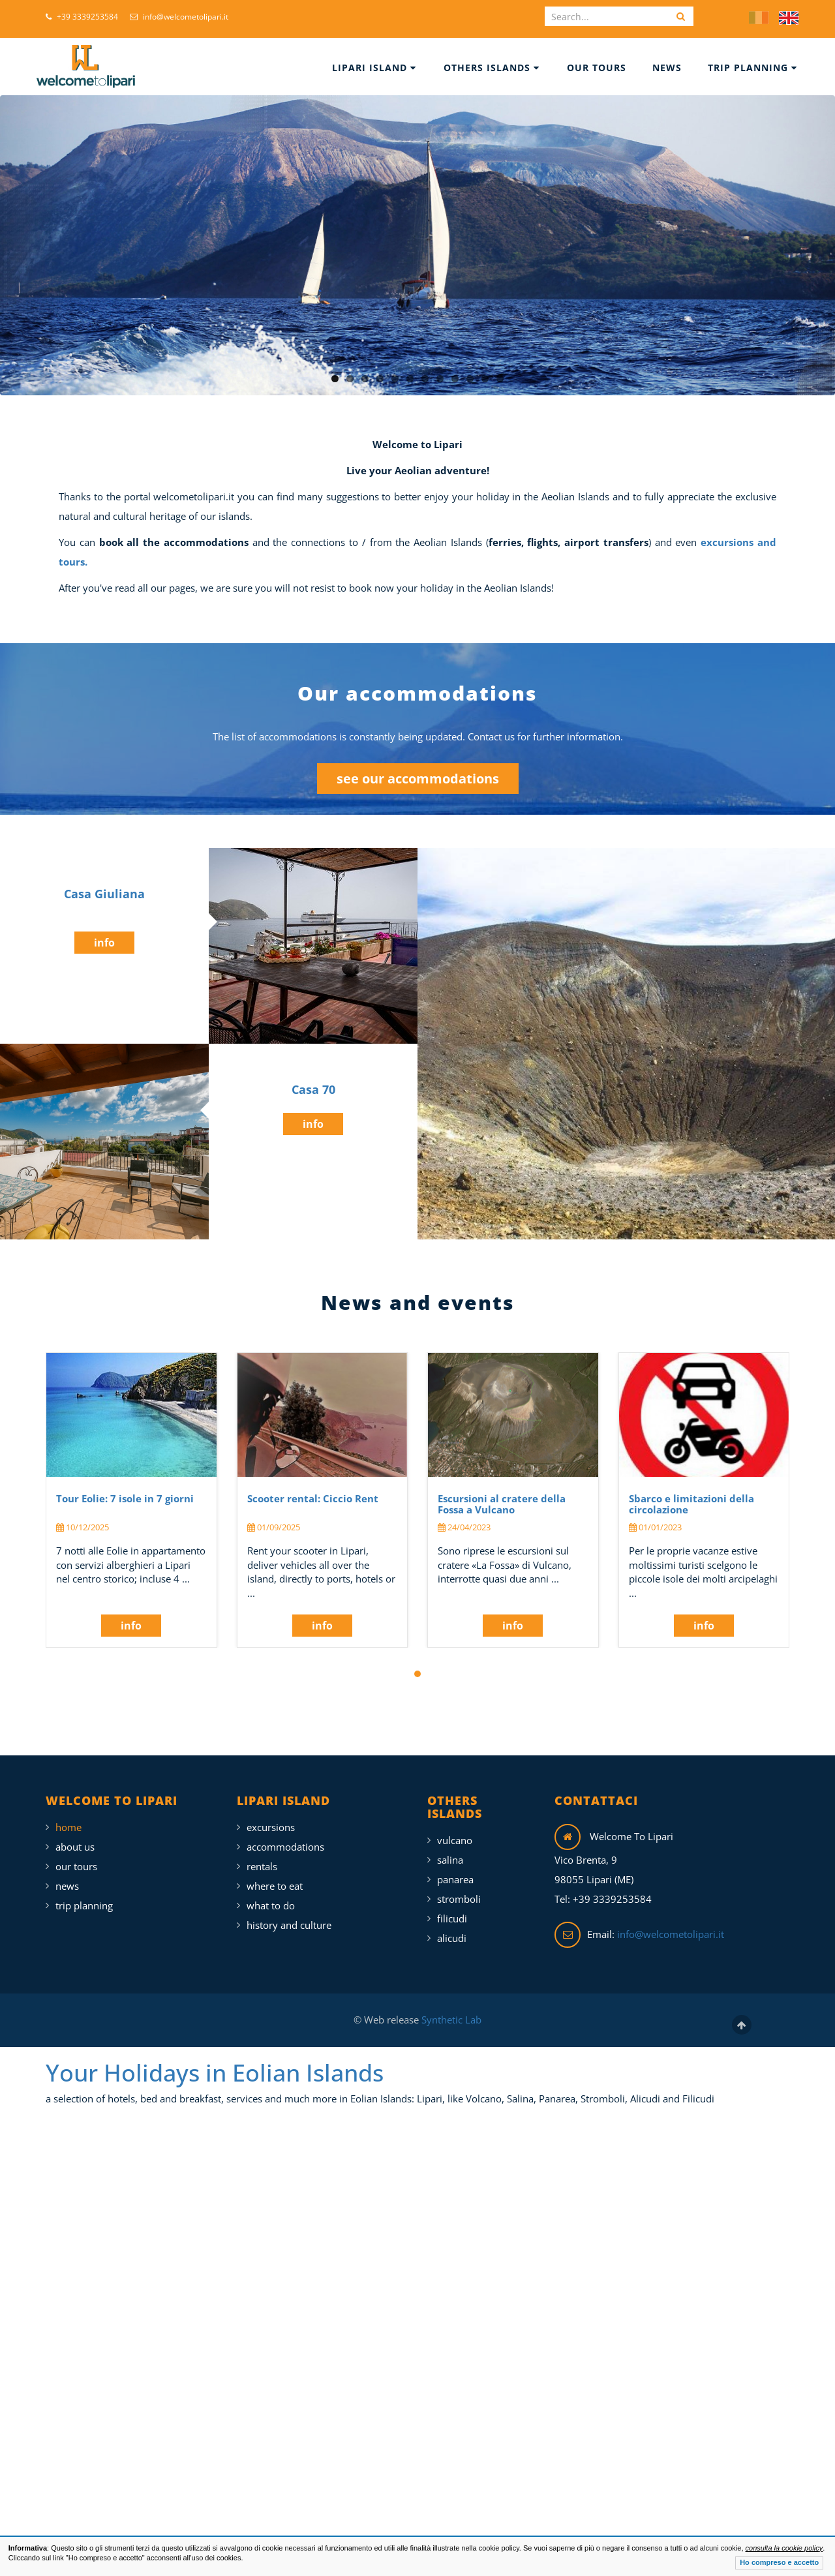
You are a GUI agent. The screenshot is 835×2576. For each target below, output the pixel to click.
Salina (450, 1859)
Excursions (271, 1827)
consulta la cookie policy (784, 2548)
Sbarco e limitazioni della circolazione (691, 1504)
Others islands (491, 67)
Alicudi (451, 1938)
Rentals (262, 1866)
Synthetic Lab (450, 2019)
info (104, 942)
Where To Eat (275, 1885)
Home (68, 1827)
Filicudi (452, 1918)
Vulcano (454, 1840)
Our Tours (596, 67)
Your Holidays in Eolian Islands (215, 2073)
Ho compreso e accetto (779, 2562)
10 (470, 378)
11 (485, 378)
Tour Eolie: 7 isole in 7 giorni (125, 1498)
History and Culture (289, 1925)
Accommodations (285, 1846)
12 (500, 378)
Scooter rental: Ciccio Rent (312, 1498)
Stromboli (459, 1898)
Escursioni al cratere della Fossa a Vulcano (502, 1504)
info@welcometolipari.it (179, 16)
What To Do (271, 1905)
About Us (75, 1846)
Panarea (455, 1879)
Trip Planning (752, 67)
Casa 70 (313, 1089)
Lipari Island (374, 67)
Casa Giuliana (104, 894)
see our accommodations (418, 778)
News (667, 67)
